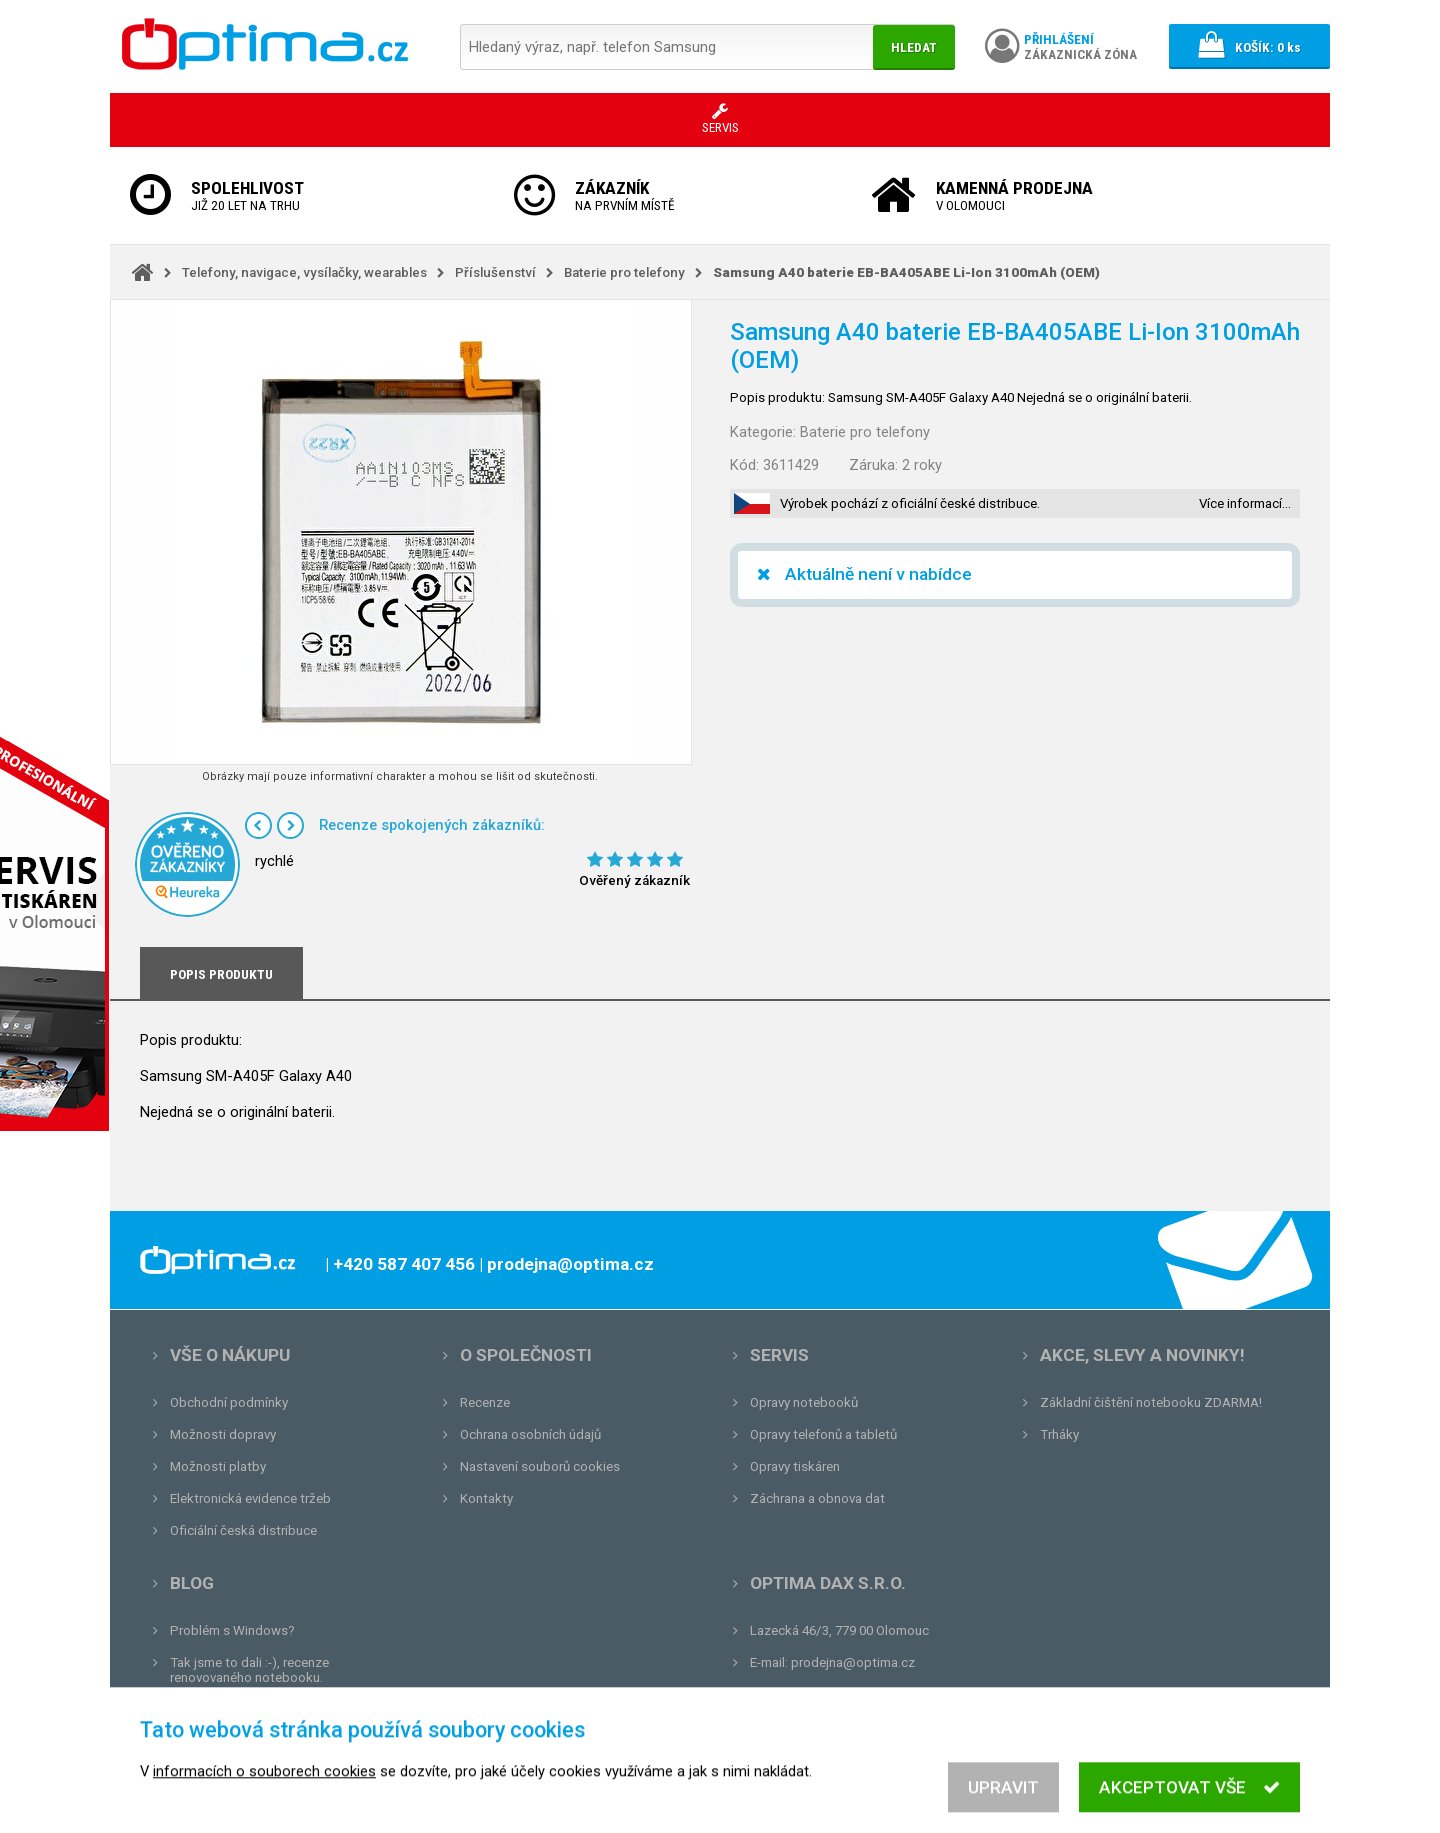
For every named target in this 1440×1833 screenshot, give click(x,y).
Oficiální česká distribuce (243, 1530)
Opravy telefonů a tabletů (823, 1434)
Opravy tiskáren (795, 1466)
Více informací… (1245, 503)
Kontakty (486, 1498)
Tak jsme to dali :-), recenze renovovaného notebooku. (249, 1670)
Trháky (1059, 1434)
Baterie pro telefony (624, 272)
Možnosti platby (218, 1466)
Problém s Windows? (232, 1630)
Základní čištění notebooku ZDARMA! (1151, 1402)
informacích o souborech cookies (264, 1793)
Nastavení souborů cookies (540, 1466)
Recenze (485, 1402)
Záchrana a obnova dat (817, 1498)
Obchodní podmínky (229, 1402)
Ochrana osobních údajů (530, 1434)
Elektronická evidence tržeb (250, 1498)
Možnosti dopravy (223, 1434)
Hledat (914, 47)
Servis (779, 1355)
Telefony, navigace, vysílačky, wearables (304, 272)
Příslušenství (495, 272)
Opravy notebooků (804, 1402)
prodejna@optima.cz (853, 1662)
